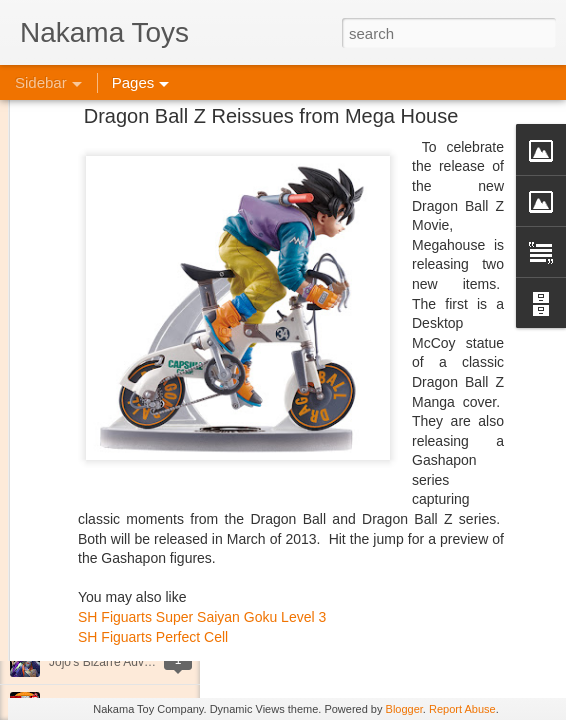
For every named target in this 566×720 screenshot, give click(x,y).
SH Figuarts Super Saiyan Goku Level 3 (202, 532)
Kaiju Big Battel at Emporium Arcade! (147, 617)
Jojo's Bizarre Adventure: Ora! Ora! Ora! (155, 662)
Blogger (404, 709)
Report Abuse (462, 709)
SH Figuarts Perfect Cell (153, 552)
